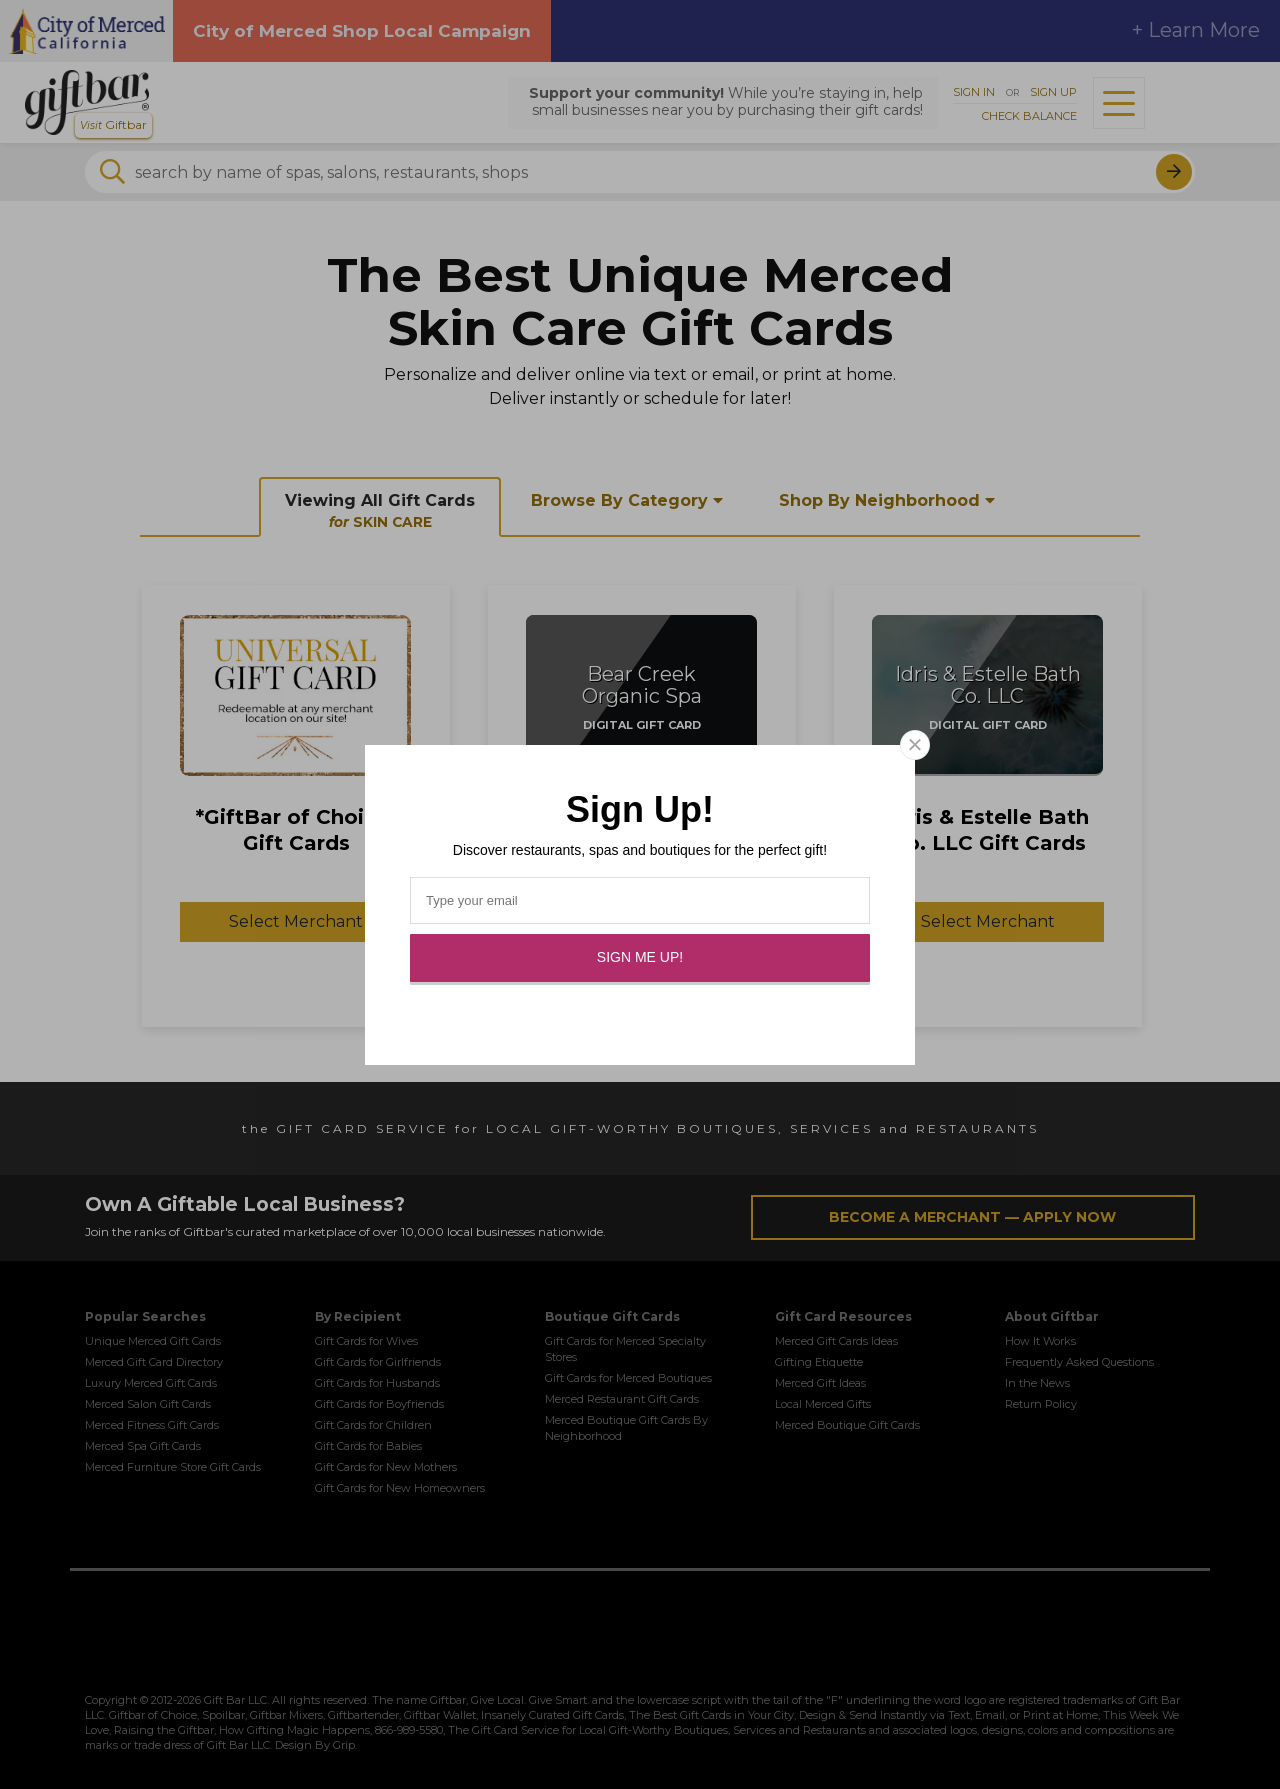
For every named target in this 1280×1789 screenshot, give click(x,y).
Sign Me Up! (640, 957)
